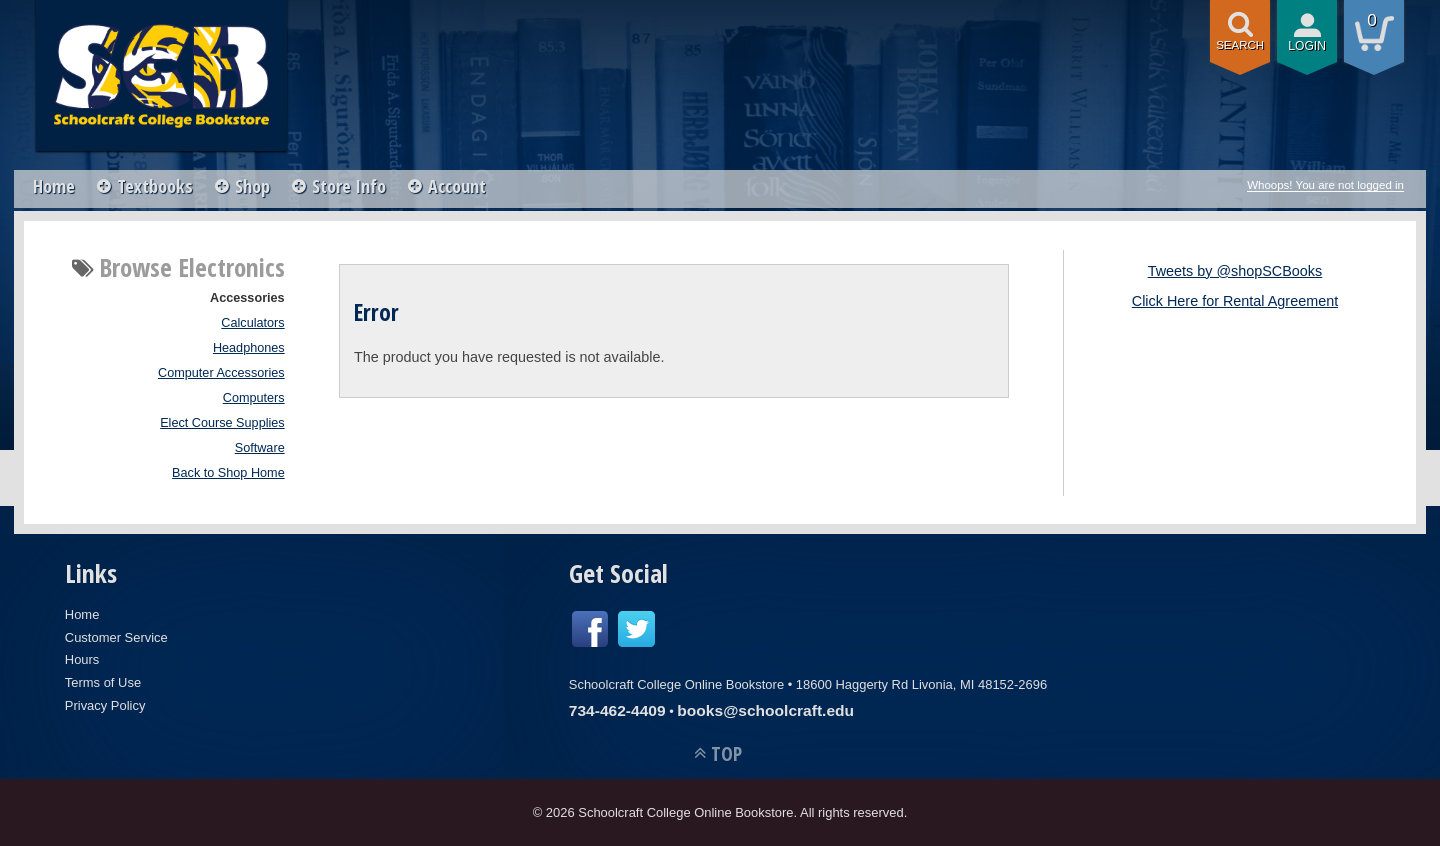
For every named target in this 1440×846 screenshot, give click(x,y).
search (1240, 45)
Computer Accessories (221, 373)
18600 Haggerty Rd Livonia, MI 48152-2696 (921, 684)
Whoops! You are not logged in (1325, 185)
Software (260, 448)
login (1307, 46)
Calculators (252, 323)
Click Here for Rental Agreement (1235, 301)
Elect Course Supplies (222, 423)
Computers (254, 398)
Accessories (247, 298)
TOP (726, 753)
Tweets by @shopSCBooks (1235, 271)
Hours (82, 659)
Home (54, 186)
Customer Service (116, 637)
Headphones (249, 348)
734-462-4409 (617, 710)
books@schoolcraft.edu (765, 710)
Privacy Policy (105, 705)
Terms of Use (103, 682)
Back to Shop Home (228, 473)
